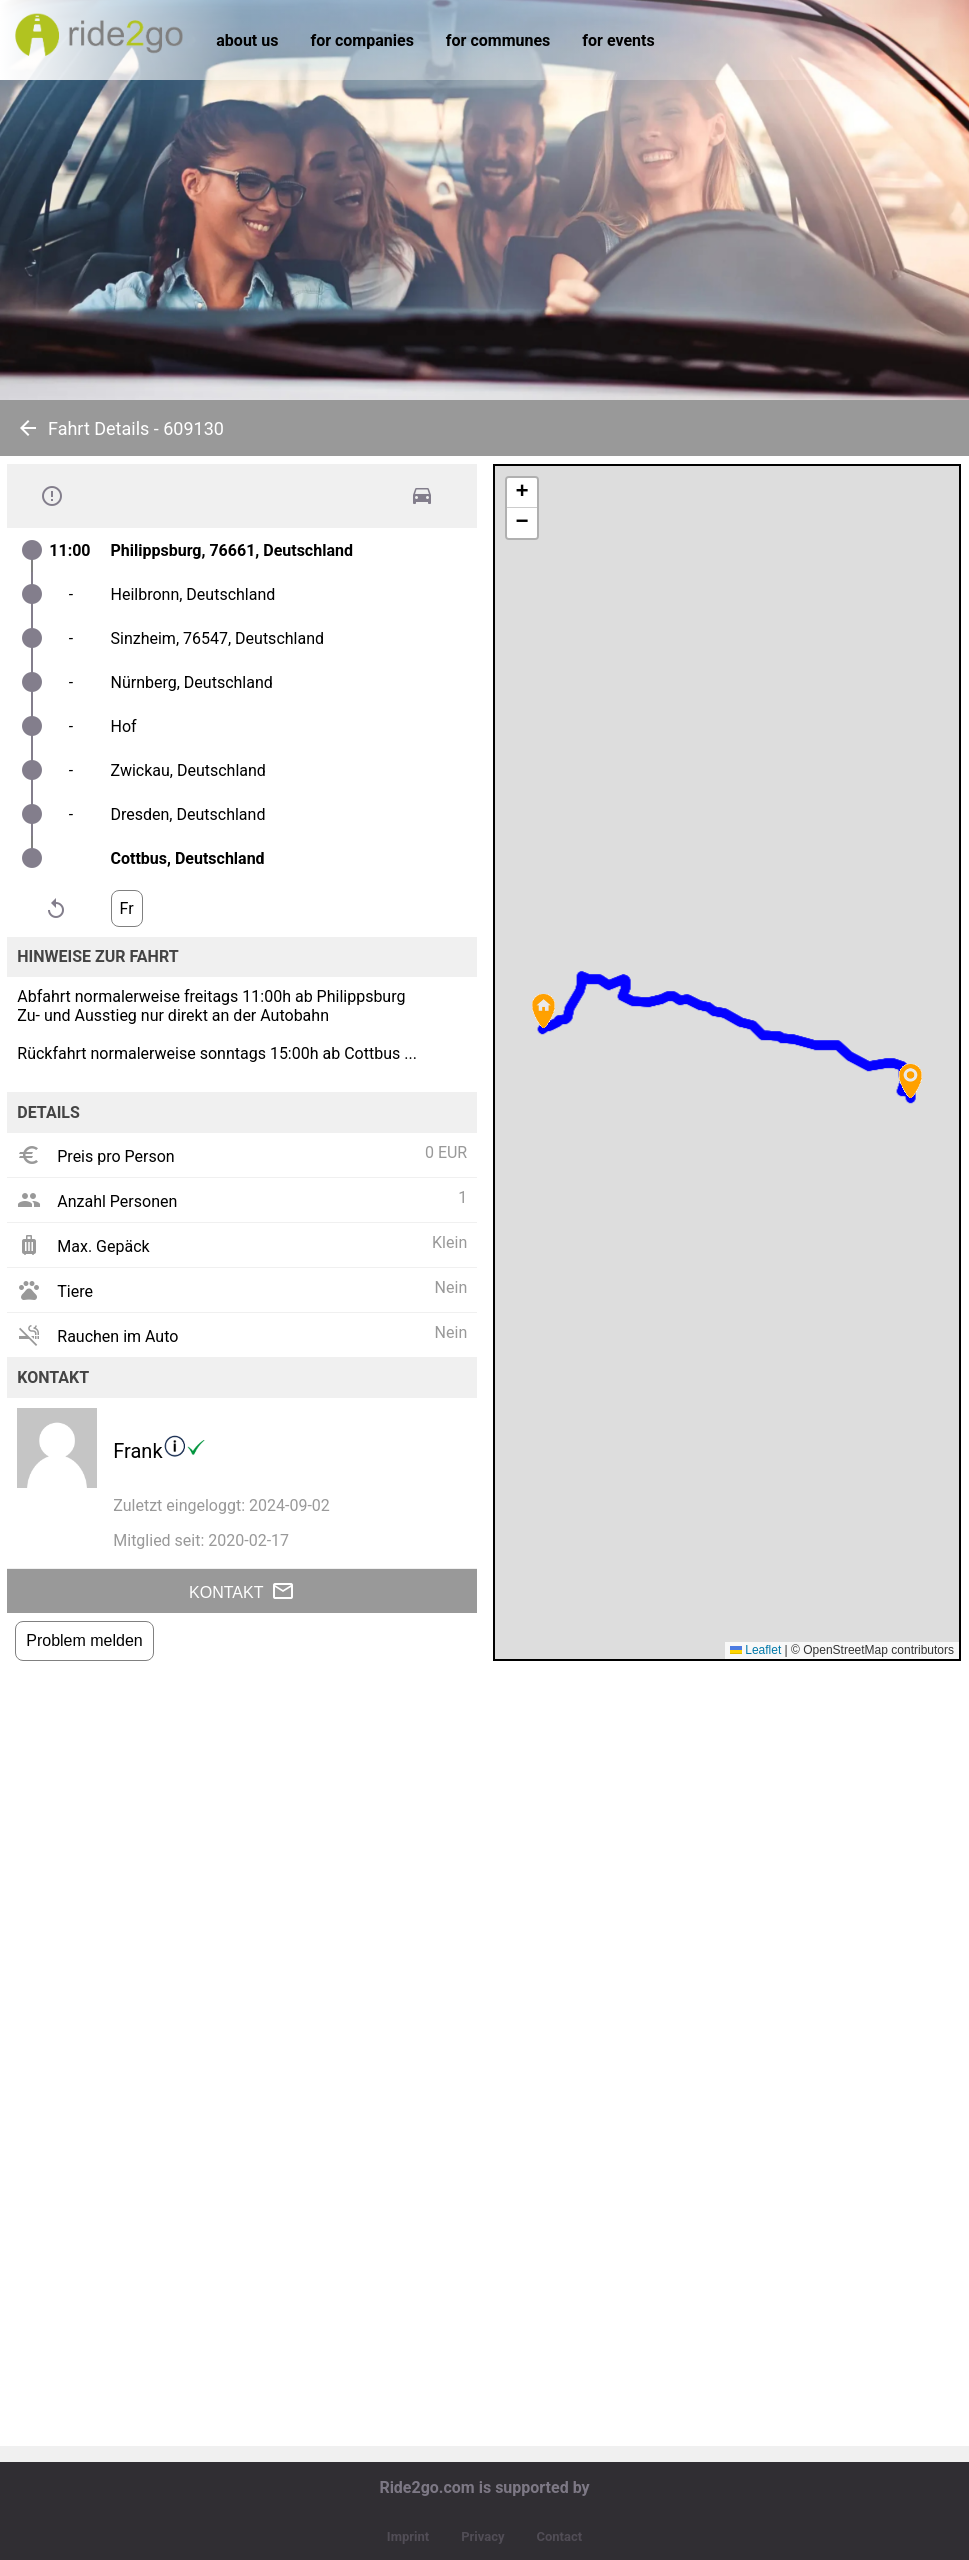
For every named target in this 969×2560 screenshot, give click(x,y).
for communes (498, 40)
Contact (559, 2536)
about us (247, 40)
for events (618, 40)
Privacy (482, 2536)
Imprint (408, 2536)
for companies (361, 40)
